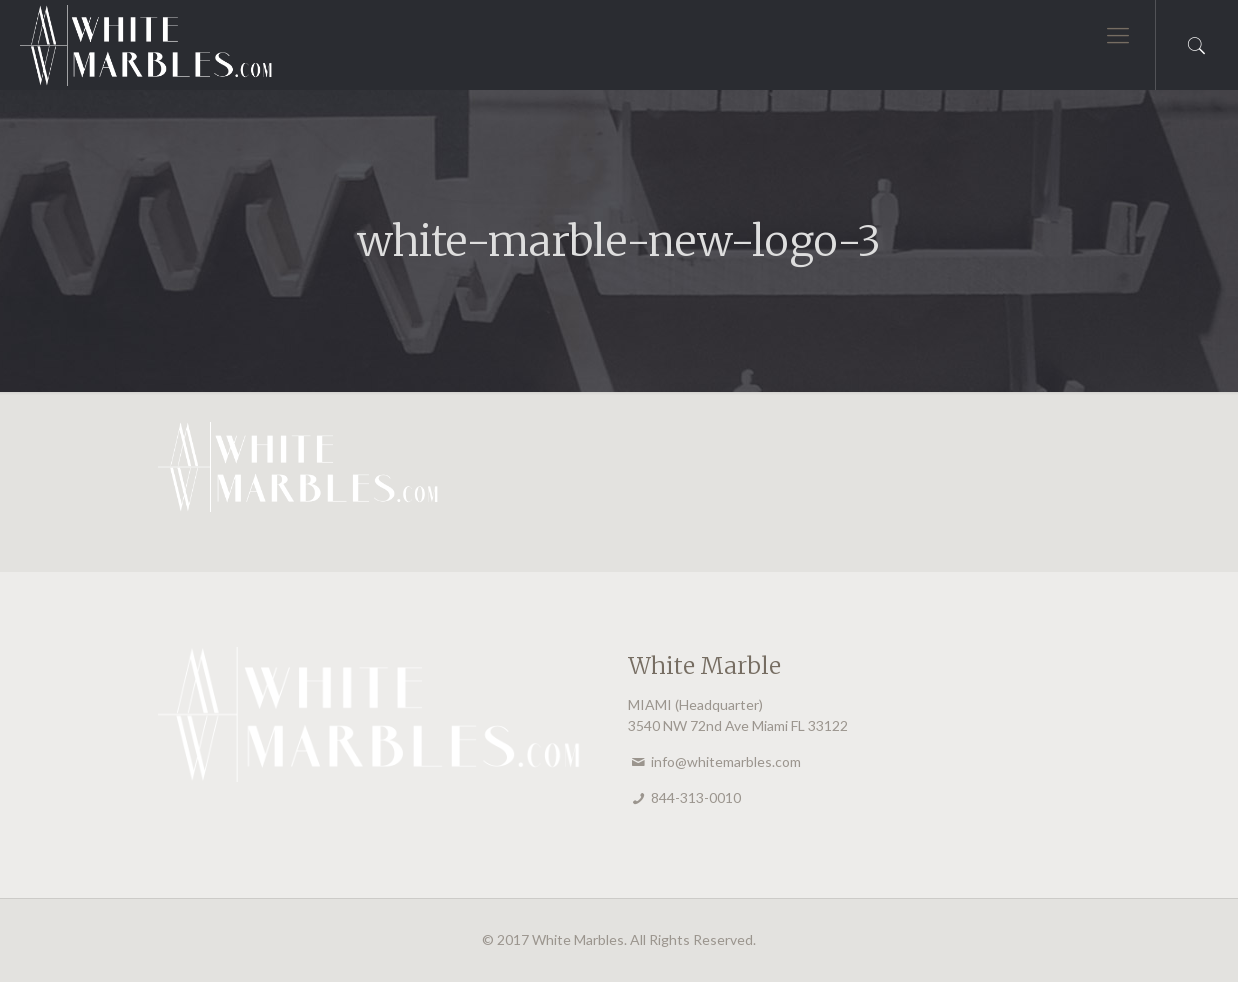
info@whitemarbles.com (726, 761)
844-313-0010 (696, 797)
